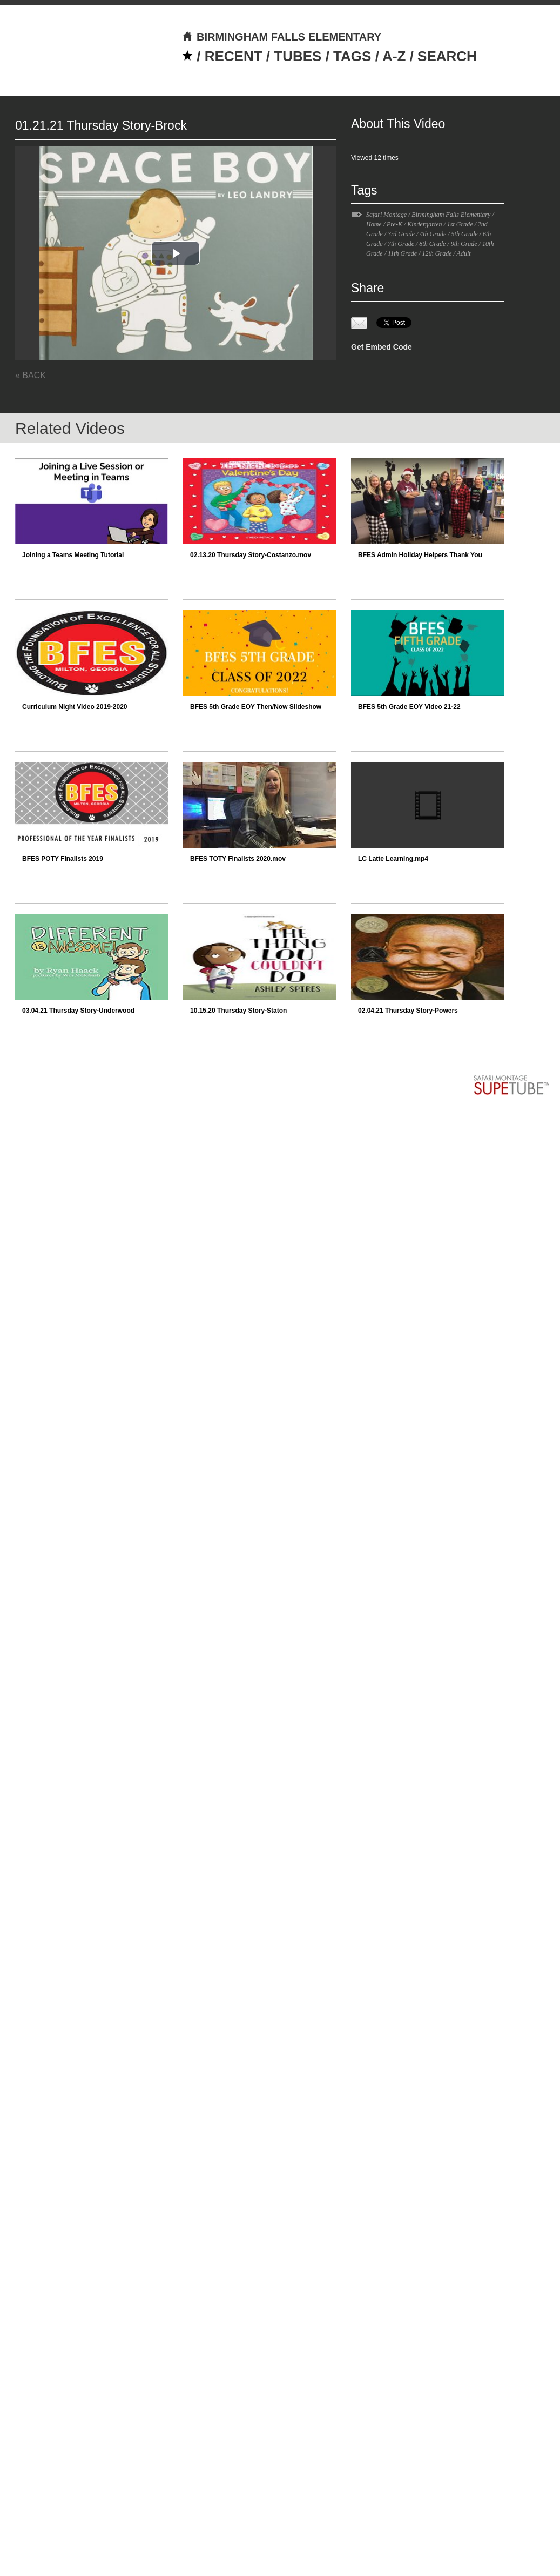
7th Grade (401, 243)
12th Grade (436, 253)
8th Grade (432, 243)
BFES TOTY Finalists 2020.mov (238, 858)
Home (374, 224)
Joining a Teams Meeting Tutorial (73, 555)
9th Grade (464, 243)
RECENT (233, 56)
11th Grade (402, 253)
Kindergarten (424, 224)
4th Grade (433, 234)
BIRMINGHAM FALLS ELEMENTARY (281, 37)
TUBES (297, 56)
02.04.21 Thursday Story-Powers (408, 1010)
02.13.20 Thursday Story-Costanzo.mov (250, 555)
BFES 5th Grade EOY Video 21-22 (409, 707)
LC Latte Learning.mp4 (393, 858)
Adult (464, 253)
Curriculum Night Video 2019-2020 (74, 707)
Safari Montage (386, 214)
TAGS (352, 56)
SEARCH (447, 56)
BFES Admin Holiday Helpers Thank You (420, 555)
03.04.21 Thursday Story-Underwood (78, 1010)
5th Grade (464, 234)
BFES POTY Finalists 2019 (62, 858)
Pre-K (394, 224)
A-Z (394, 56)
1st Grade (460, 224)
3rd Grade (401, 234)
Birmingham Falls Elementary (450, 214)
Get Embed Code (381, 347)
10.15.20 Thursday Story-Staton (238, 1010)
